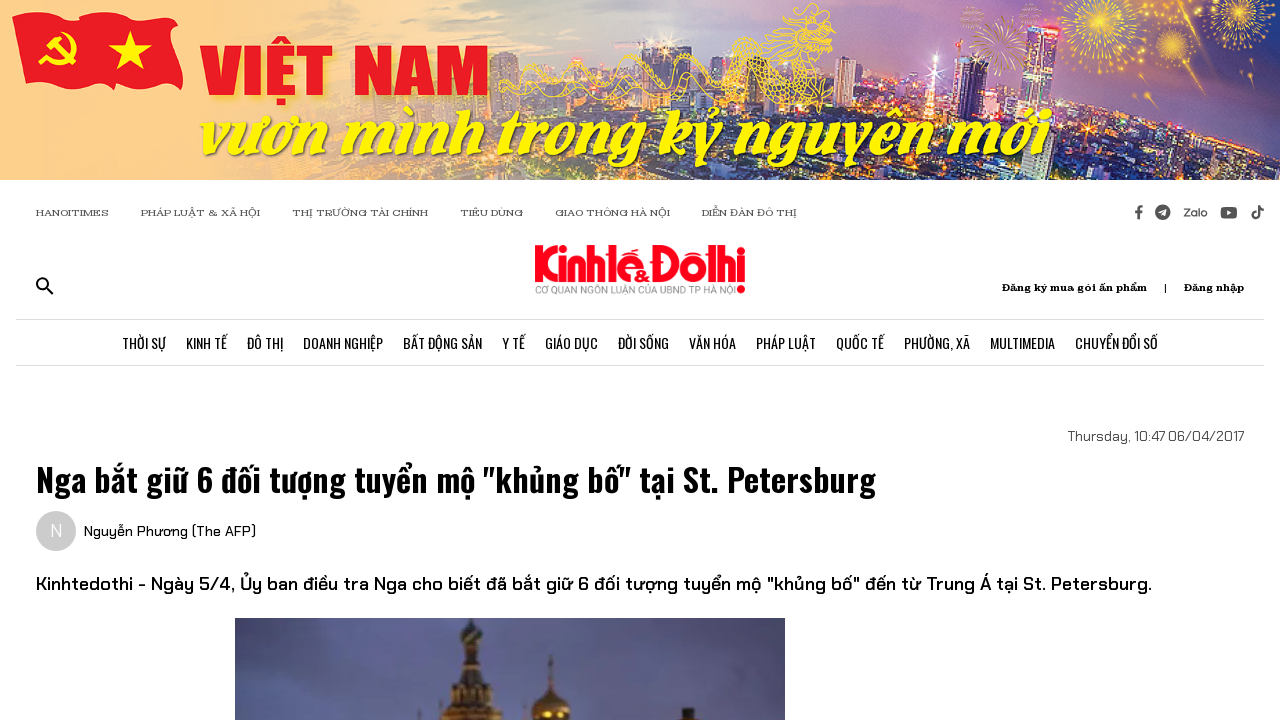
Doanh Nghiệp (343, 342)
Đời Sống (643, 342)
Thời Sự (144, 342)
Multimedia (1022, 342)
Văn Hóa (712, 342)
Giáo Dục (571, 342)
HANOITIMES (72, 212)
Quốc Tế (860, 342)
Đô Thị (265, 342)
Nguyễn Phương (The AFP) (170, 531)
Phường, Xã (937, 342)
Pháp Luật (786, 342)
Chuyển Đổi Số (1116, 342)
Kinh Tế (206, 342)
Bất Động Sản (442, 342)
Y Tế (513, 342)
